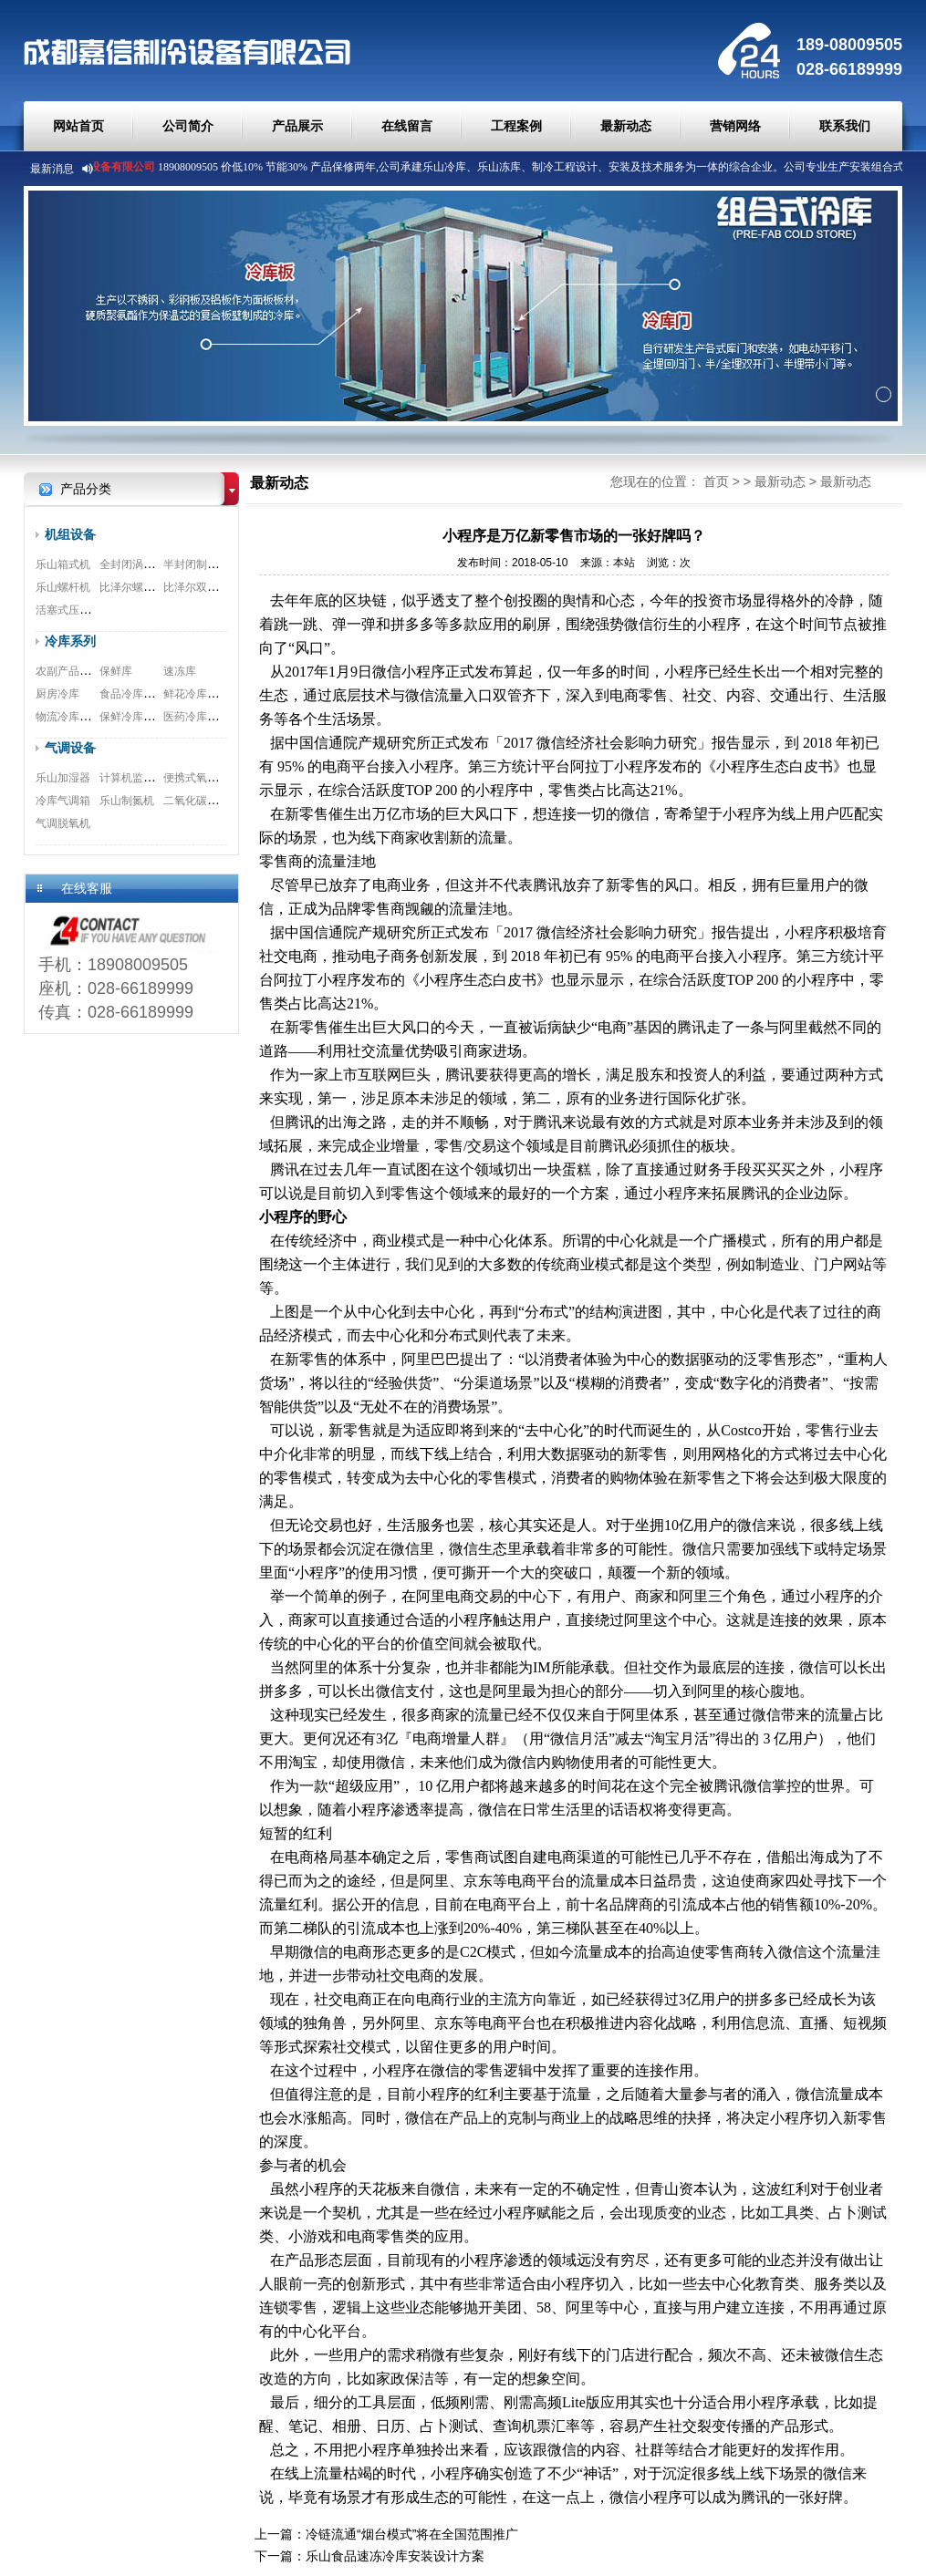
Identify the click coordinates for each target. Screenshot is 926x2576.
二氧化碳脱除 (196, 800)
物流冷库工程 (68, 716)
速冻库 (179, 671)
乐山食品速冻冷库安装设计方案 (395, 2556)
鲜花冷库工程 (196, 694)
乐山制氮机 (126, 800)
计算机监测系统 (137, 777)
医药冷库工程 (196, 716)
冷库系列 (70, 641)
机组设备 (70, 534)
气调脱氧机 (63, 823)
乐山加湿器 (63, 777)
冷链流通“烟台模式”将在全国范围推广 (412, 2534)
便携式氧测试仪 (201, 777)
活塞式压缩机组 (74, 610)
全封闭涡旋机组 (137, 564)
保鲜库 (115, 671)
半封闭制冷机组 (201, 564)
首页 (716, 481)
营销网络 (735, 126)
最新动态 (625, 126)
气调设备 (70, 747)
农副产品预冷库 (74, 671)
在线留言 (406, 126)
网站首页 (78, 126)
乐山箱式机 (63, 564)
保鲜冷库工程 (132, 716)
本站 (624, 562)
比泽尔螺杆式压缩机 (148, 587)
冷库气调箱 (63, 800)
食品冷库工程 (132, 694)
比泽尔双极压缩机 (207, 587)
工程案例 (516, 126)
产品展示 (297, 126)
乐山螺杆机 (63, 587)
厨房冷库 (57, 694)
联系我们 (844, 126)
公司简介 (187, 126)
